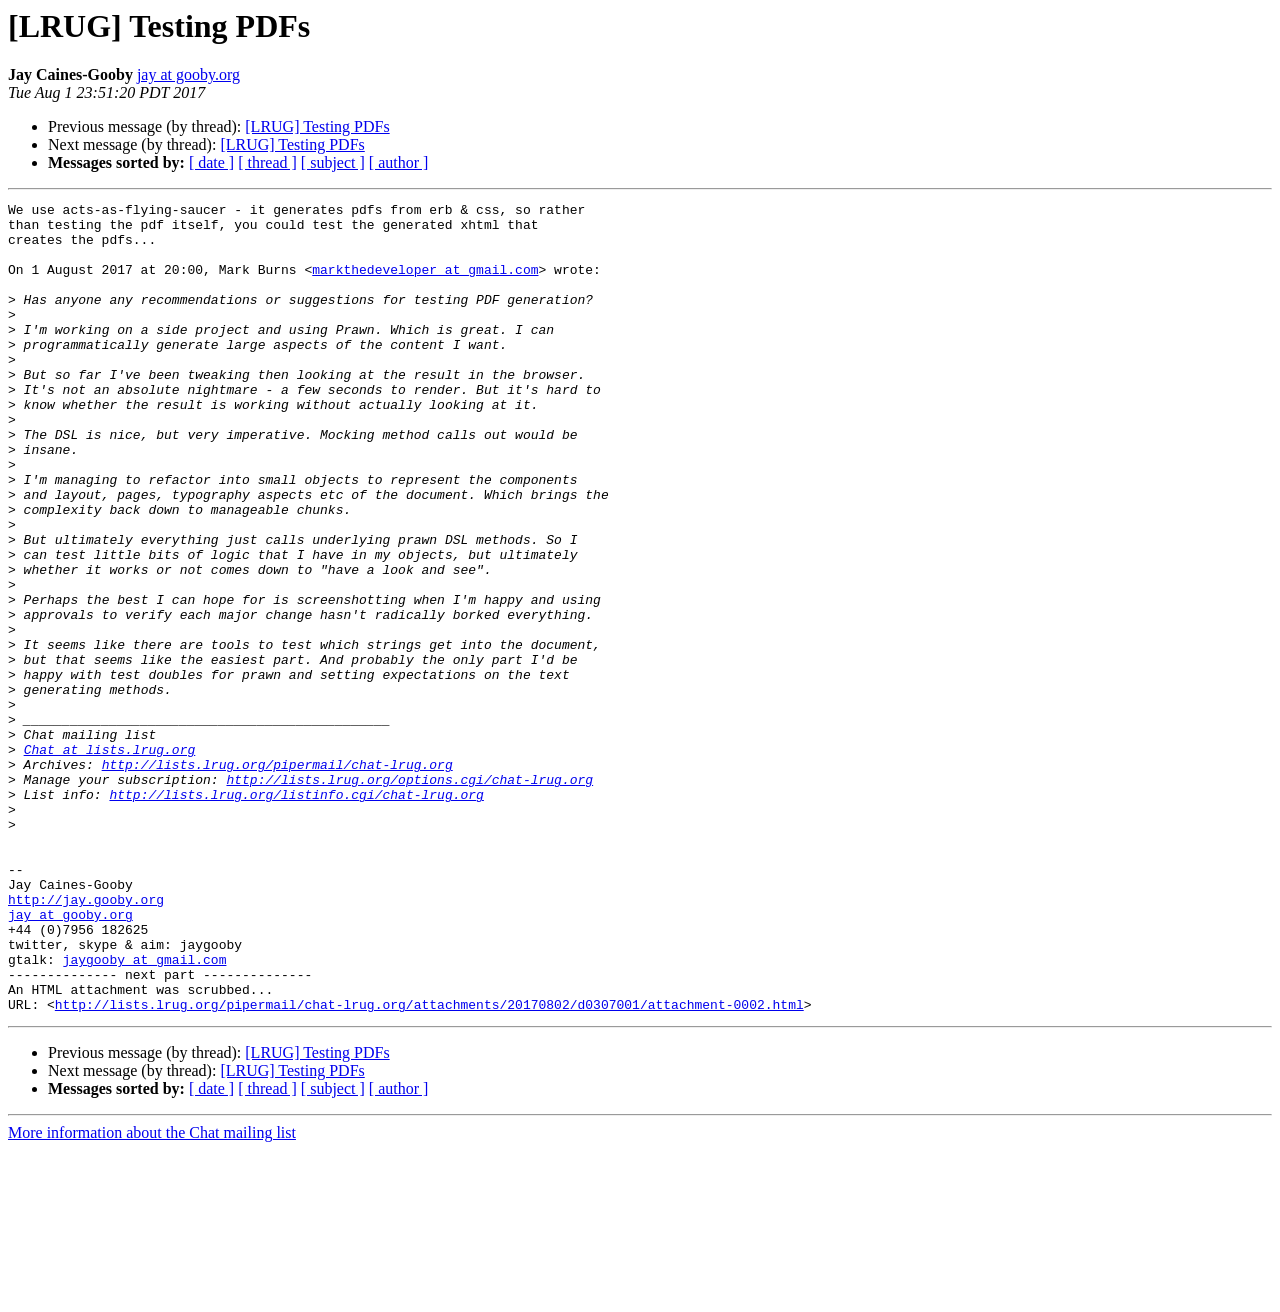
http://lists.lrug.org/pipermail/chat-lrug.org (277, 878)
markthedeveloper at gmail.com (425, 284)
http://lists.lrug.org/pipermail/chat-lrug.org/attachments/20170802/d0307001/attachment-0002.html (429, 1166)
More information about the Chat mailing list (152, 1294)
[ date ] (211, 162)
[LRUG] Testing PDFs (317, 126)
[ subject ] (333, 162)
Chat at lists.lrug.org (110, 860)
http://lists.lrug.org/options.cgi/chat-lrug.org (409, 896)
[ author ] (399, 162)
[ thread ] (267, 162)
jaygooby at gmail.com (145, 1112)
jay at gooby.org (188, 74)
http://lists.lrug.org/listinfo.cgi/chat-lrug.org (296, 914)
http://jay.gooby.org (86, 1040)
